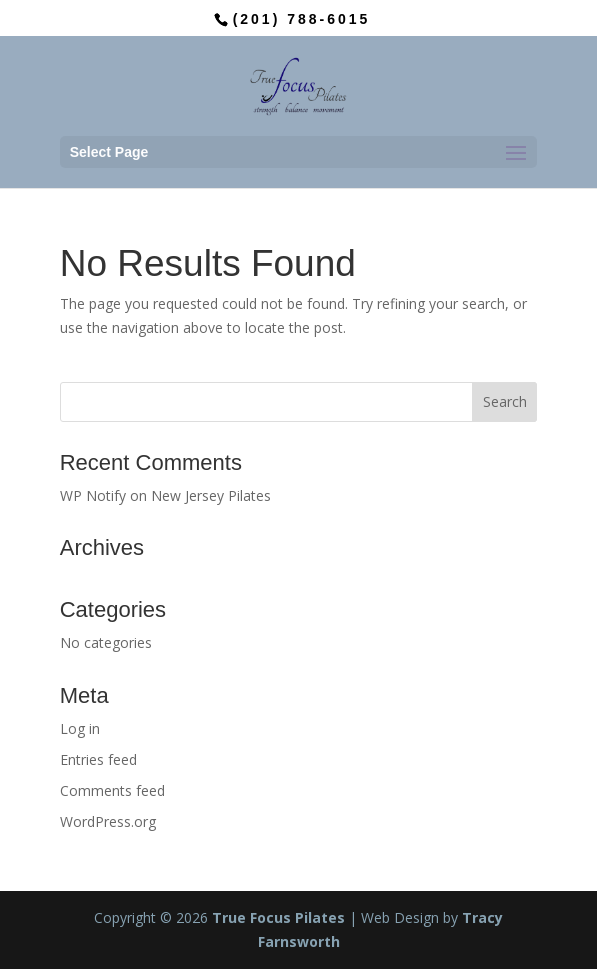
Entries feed (98, 759)
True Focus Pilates (278, 917)
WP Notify (93, 495)
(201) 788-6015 (302, 19)
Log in (80, 728)
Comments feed (112, 790)
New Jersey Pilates (211, 495)
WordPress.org (108, 821)
